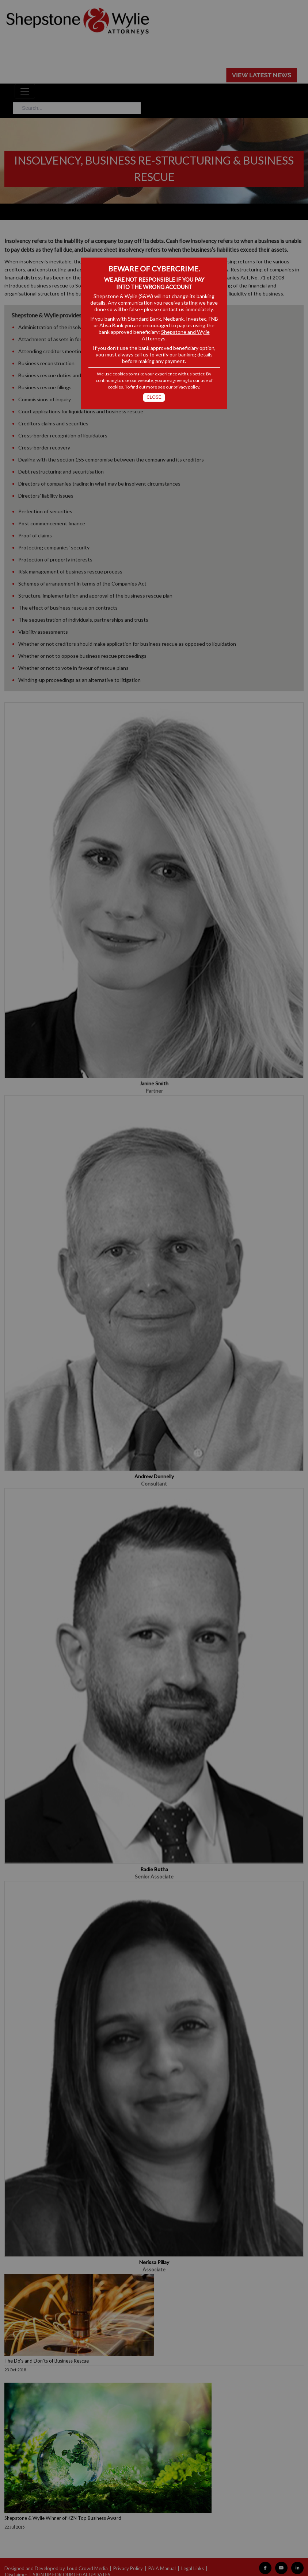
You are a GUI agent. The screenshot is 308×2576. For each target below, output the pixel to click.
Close (154, 397)
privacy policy (186, 387)
